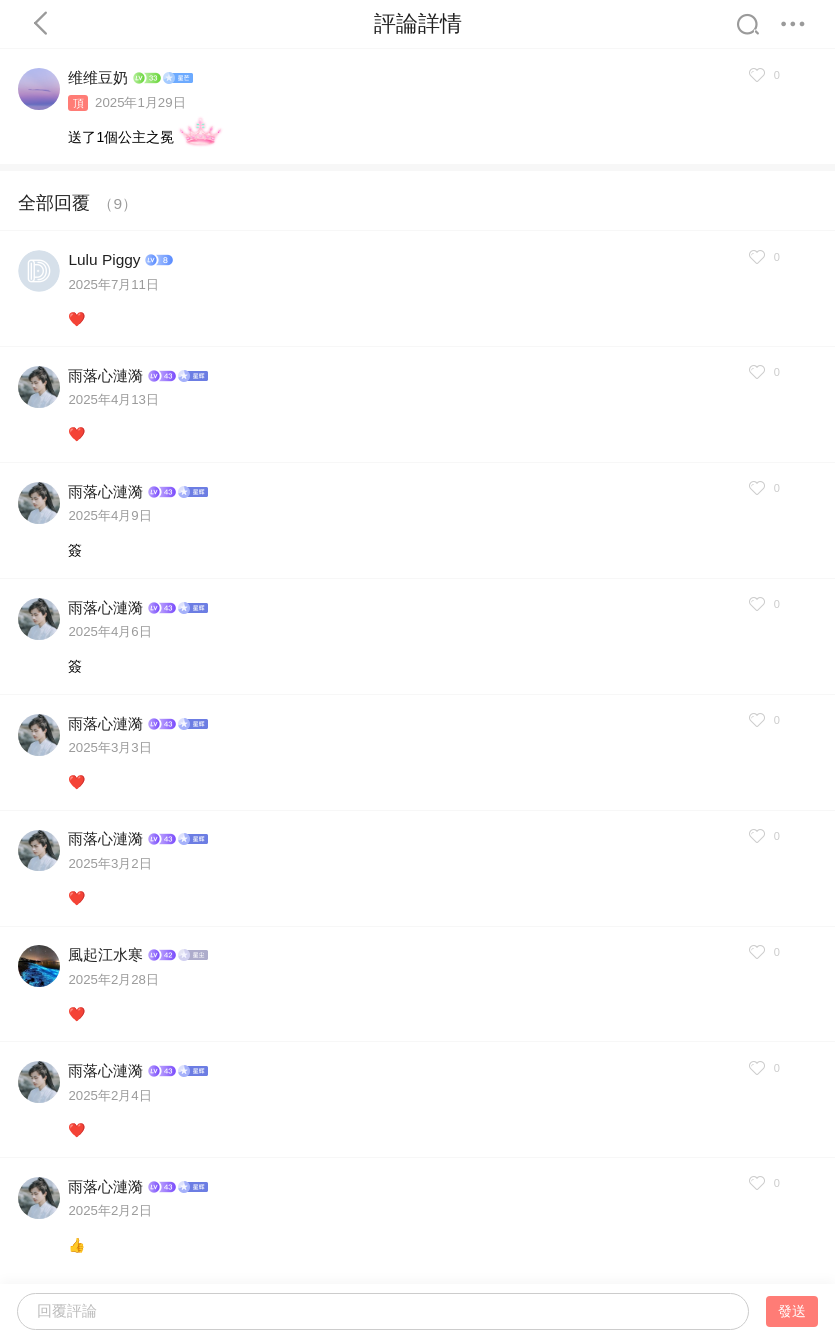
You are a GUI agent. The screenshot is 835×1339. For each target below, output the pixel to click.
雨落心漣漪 (105, 375)
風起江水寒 (105, 954)
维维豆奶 (98, 77)
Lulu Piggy (104, 259)
